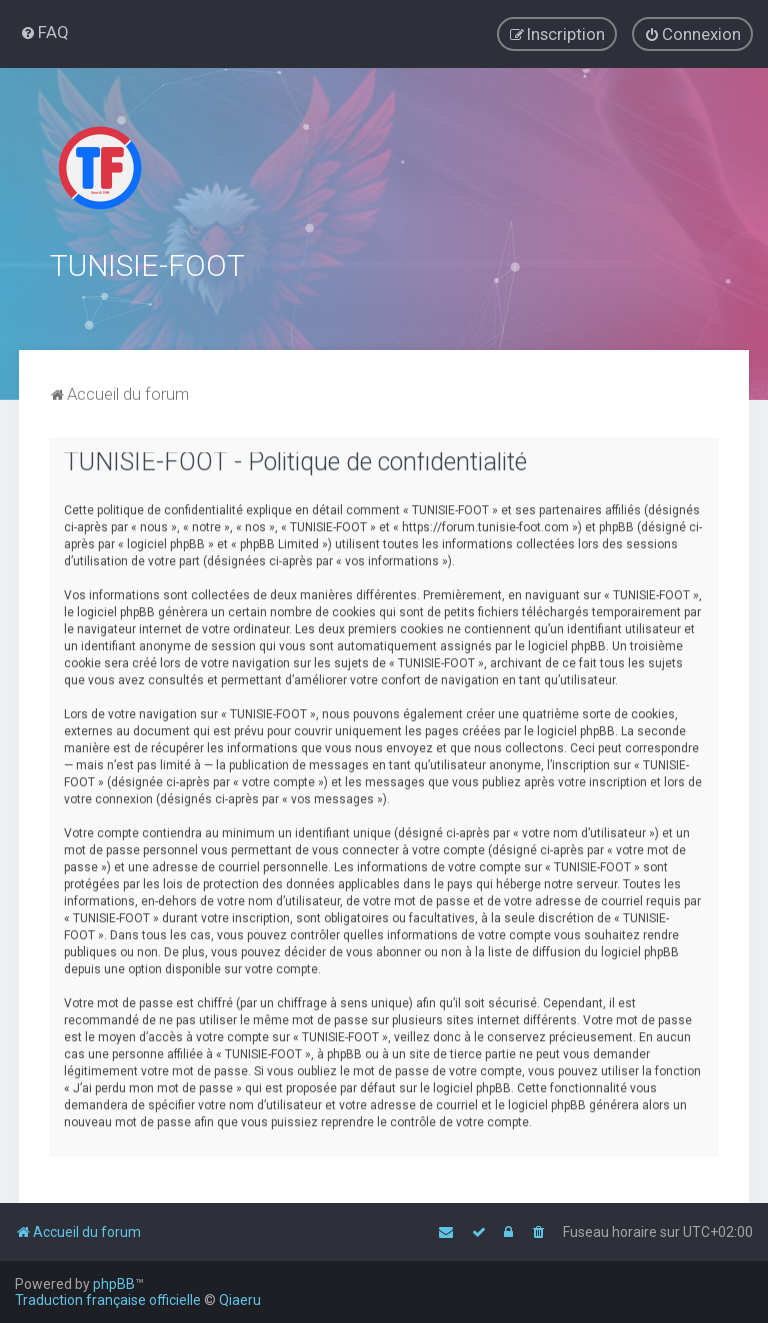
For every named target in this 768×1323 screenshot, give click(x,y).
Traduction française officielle (108, 1300)
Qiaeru (240, 1300)
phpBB (114, 1284)
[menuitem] (44, 32)
